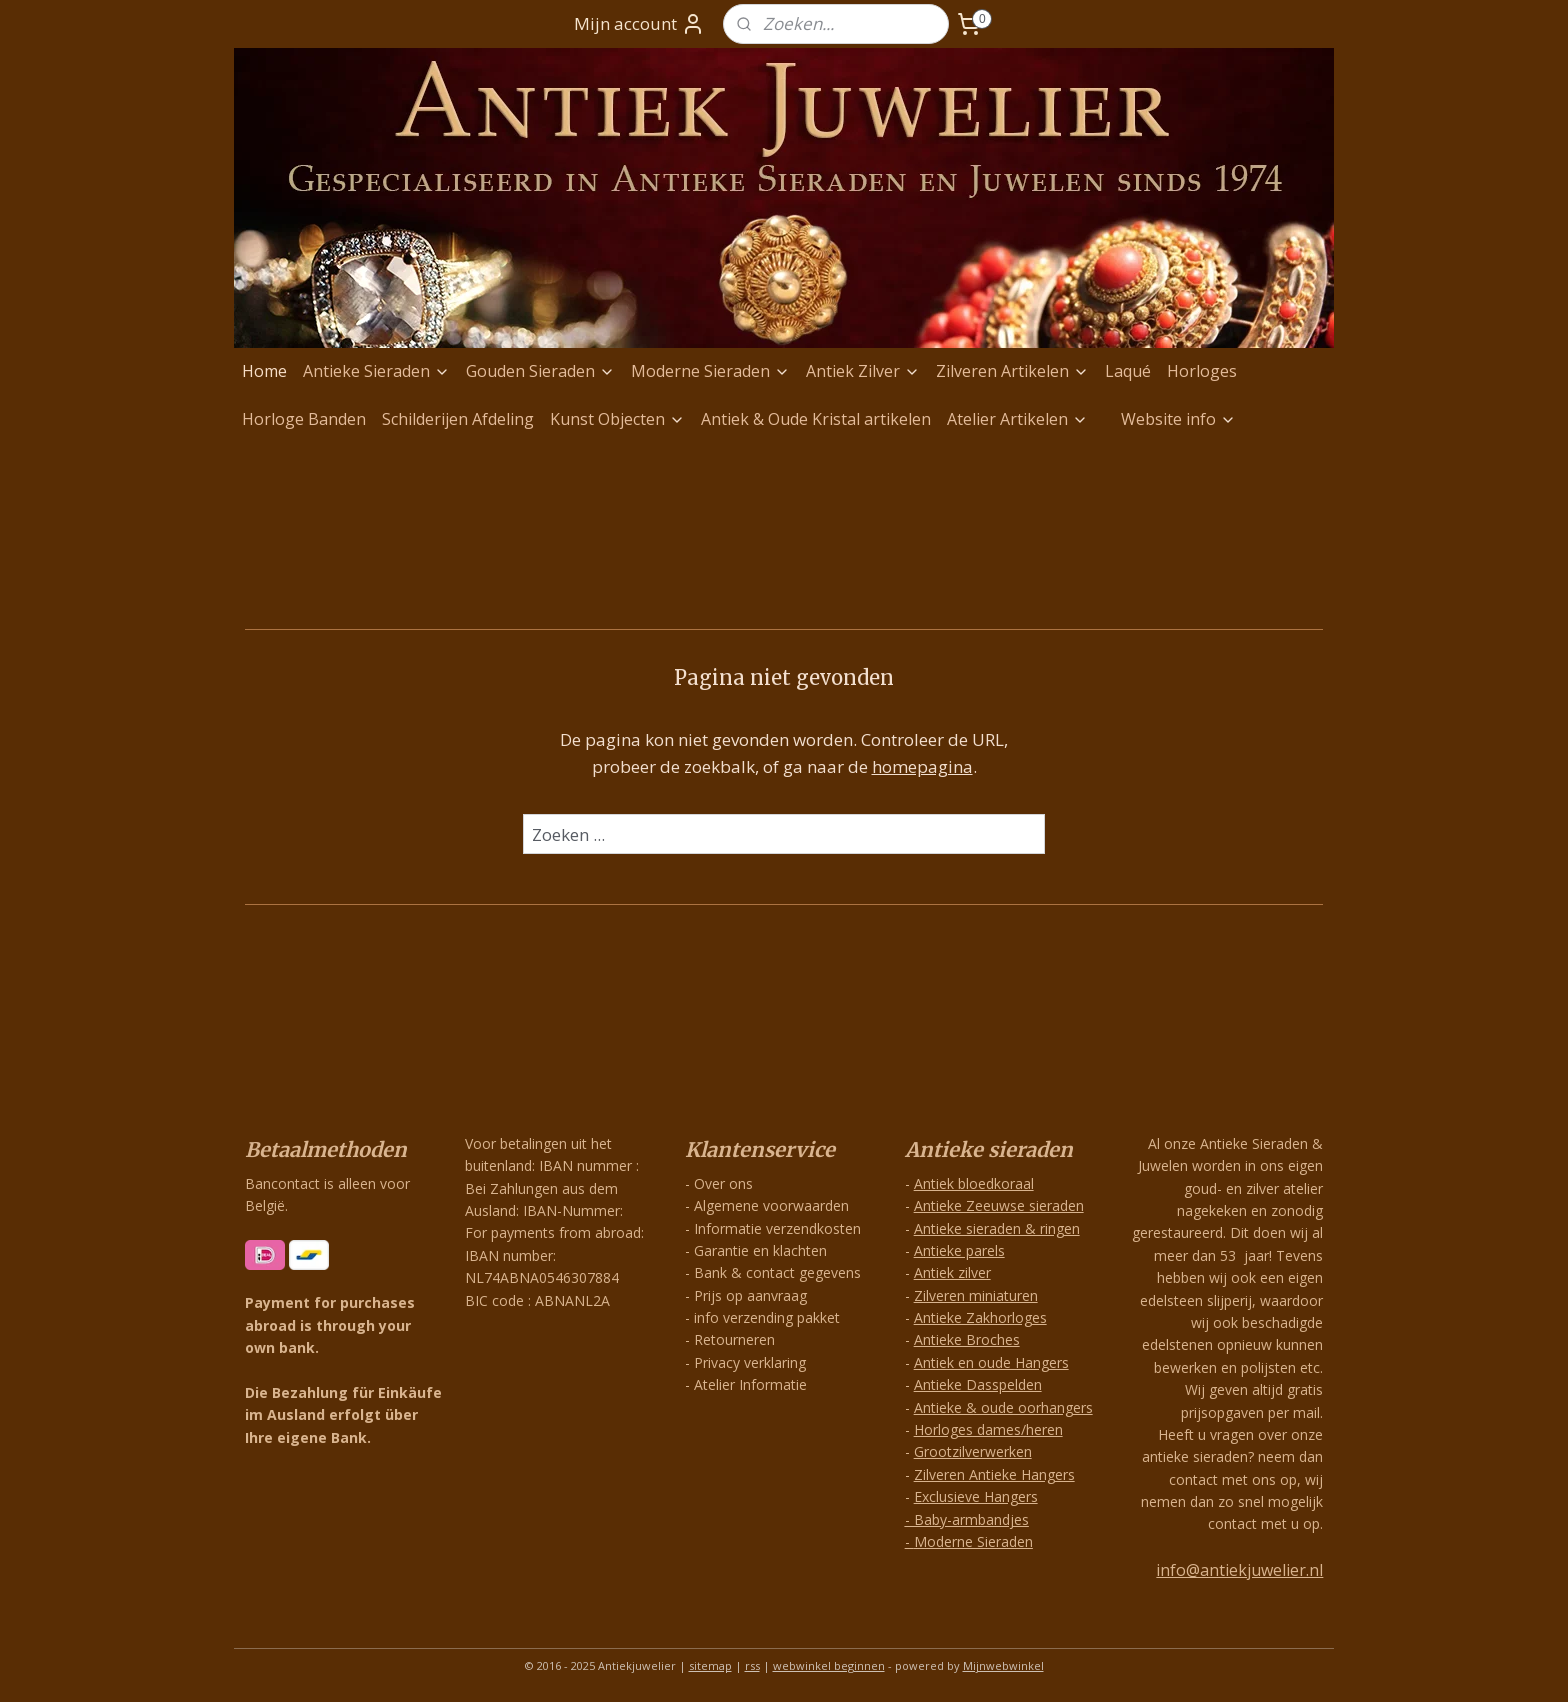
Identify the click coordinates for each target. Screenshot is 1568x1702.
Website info (1178, 419)
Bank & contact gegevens (777, 1272)
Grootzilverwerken (973, 1451)
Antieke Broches (967, 1339)
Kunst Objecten (617, 419)
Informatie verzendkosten (777, 1228)
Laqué (1128, 371)
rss (752, 1665)
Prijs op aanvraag (750, 1295)
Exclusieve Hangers (976, 1496)
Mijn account (639, 24)
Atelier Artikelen (1017, 419)
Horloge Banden (304, 419)
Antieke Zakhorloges (980, 1317)
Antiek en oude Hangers (991, 1362)
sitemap (710, 1665)
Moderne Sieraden (710, 371)
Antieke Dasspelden (978, 1384)
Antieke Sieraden (376, 371)
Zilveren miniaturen (976, 1295)
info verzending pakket (767, 1317)
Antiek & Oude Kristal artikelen (816, 419)
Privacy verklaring (750, 1362)
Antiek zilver (952, 1272)
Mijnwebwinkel (1003, 1665)
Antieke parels (959, 1250)
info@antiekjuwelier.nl (1239, 1570)
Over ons (723, 1183)
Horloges (1202, 371)
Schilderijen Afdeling (458, 419)
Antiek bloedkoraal (974, 1183)
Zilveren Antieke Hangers (994, 1474)
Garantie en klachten (760, 1250)
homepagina (922, 766)
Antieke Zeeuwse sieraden (999, 1205)
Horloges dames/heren (988, 1429)
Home (264, 371)
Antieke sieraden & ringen (997, 1228)
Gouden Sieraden (540, 371)
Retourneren (734, 1339)
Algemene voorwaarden (771, 1205)
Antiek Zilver (863, 371)
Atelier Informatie (750, 1384)
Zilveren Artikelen (1012, 371)
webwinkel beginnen (829, 1665)
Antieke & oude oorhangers (1003, 1407)
